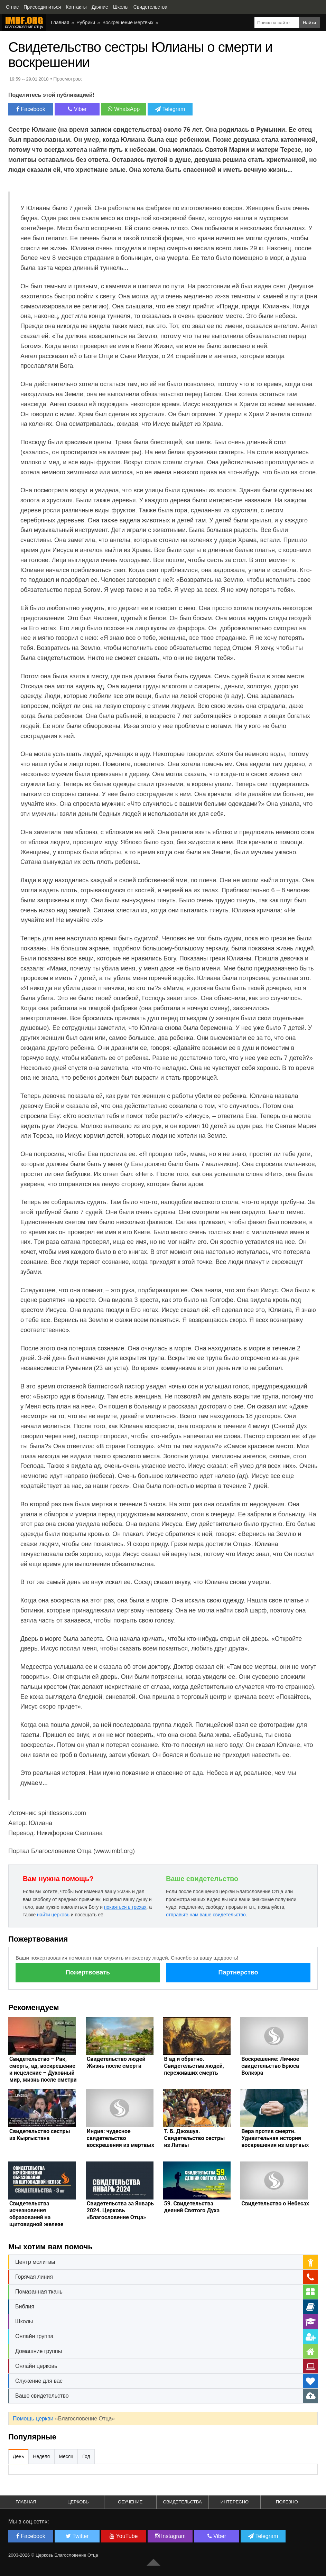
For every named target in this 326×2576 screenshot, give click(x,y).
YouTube (124, 2536)
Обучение (130, 2501)
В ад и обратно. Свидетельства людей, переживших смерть (194, 2066)
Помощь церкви (33, 2418)
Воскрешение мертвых (127, 22)
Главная (60, 22)
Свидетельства (182, 2501)
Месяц (66, 2456)
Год (86, 2456)
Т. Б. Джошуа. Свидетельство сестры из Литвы (194, 2138)
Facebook (30, 109)
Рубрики (85, 22)
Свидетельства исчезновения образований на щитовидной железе (36, 2214)
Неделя (41, 2456)
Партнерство (238, 1972)
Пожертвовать (88, 1972)
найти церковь (53, 1914)
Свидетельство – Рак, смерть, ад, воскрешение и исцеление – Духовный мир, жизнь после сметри (43, 2069)
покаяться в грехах (125, 1907)
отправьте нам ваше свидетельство (206, 1914)
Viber (77, 109)
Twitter (77, 2536)
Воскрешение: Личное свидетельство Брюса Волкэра (270, 2066)
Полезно (287, 2501)
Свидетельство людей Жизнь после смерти (116, 2062)
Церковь (78, 2501)
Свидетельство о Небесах (275, 2203)
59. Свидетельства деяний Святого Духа (191, 2207)
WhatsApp (124, 109)
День (18, 2456)
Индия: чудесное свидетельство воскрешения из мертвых (120, 2138)
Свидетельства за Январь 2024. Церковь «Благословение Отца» (120, 2210)
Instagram (170, 2536)
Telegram (170, 109)
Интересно (235, 2501)
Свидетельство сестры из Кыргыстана (39, 2134)
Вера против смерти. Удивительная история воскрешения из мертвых (275, 2138)
